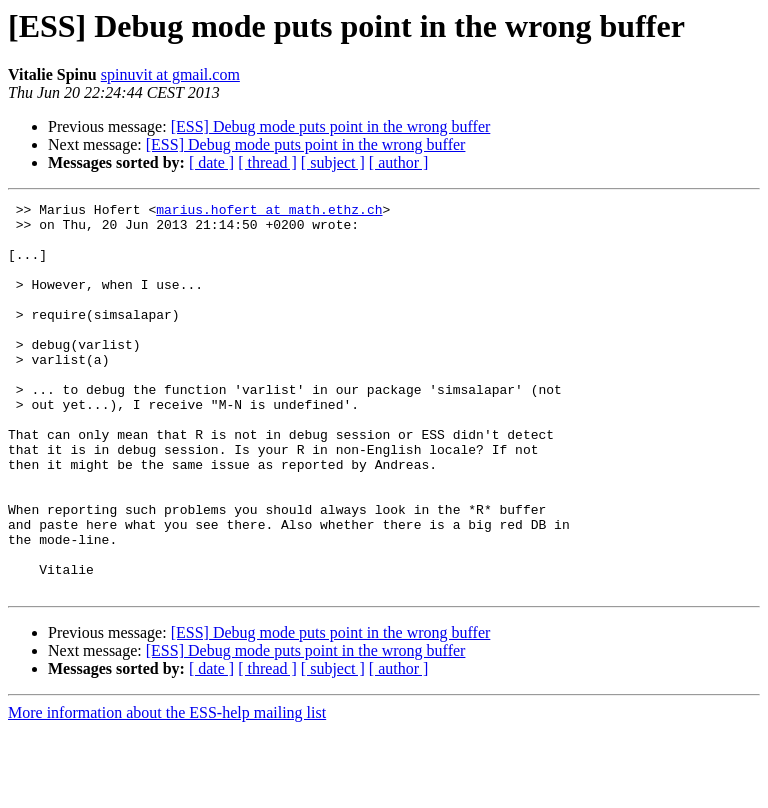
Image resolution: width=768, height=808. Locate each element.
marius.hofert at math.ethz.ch (269, 212)
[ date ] (211, 162)
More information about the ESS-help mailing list (167, 790)
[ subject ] (333, 162)
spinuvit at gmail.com (170, 74)
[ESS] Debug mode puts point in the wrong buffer (331, 126)
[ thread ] (267, 162)
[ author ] (399, 162)
